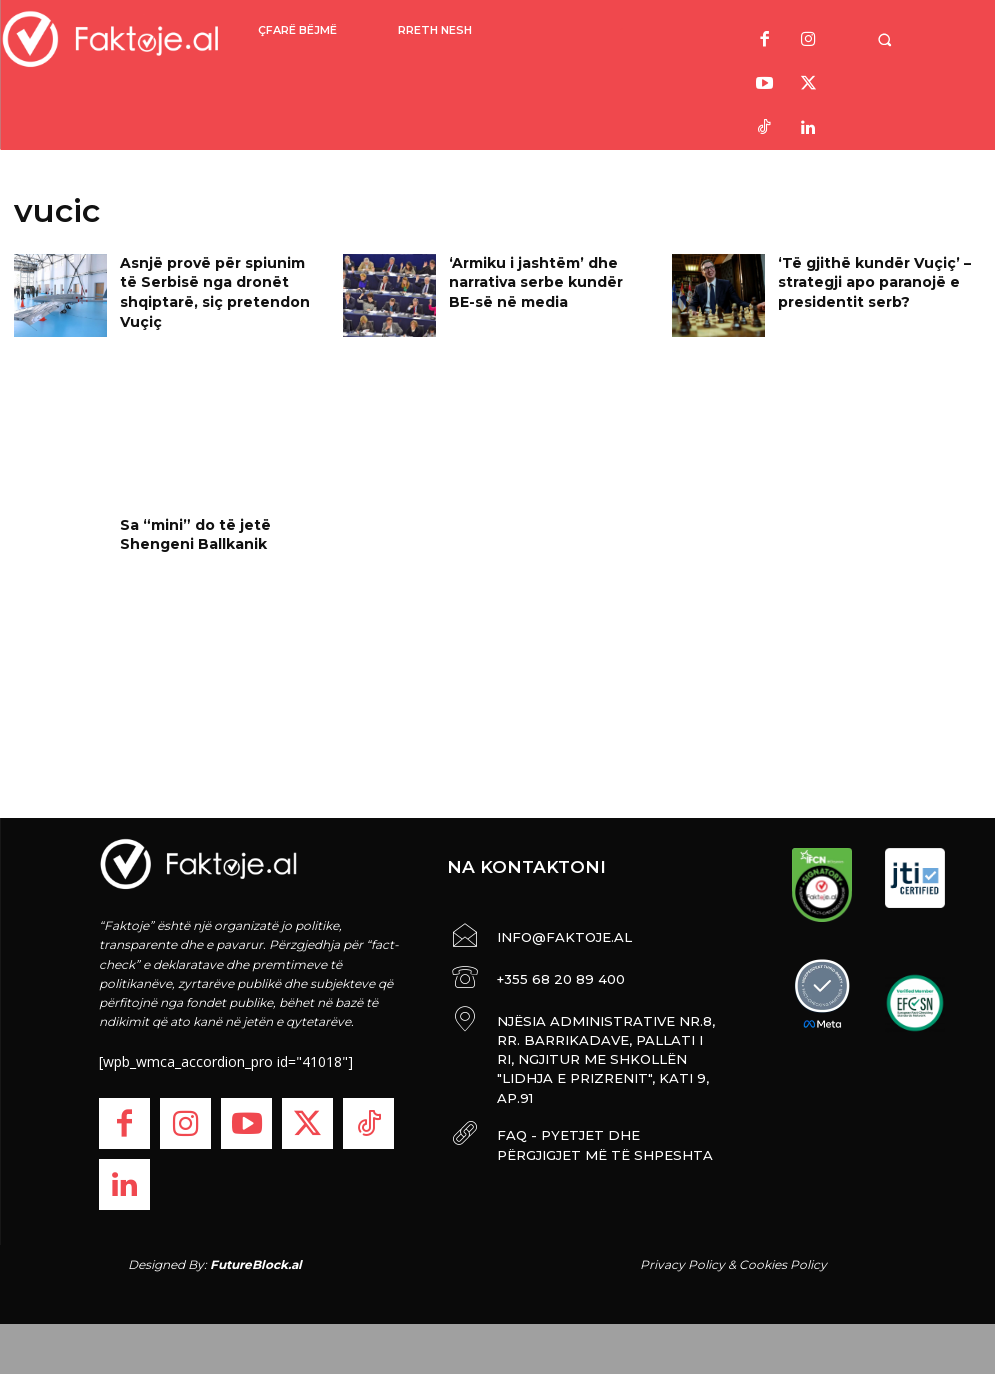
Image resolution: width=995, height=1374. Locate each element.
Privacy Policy (682, 1264)
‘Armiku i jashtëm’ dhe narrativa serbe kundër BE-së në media (548, 278)
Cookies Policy (783, 1264)
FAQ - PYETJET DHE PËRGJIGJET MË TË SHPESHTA (594, 1104)
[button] (904, 39)
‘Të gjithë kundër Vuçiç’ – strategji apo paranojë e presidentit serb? (863, 278)
